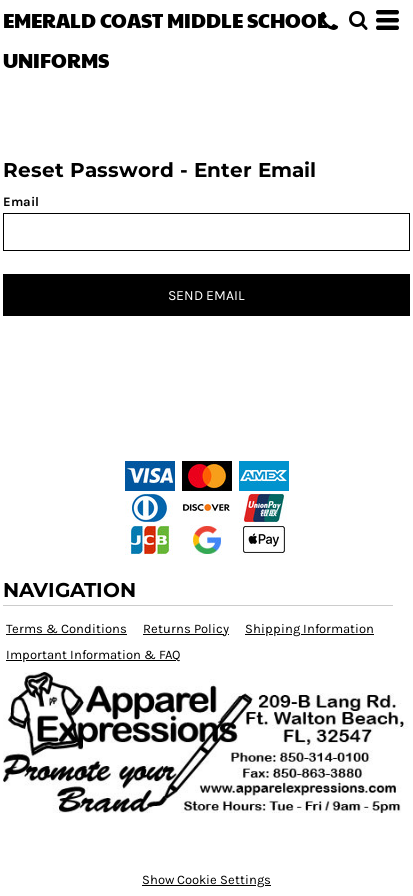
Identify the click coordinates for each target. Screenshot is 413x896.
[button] (358, 20)
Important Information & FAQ (93, 654)
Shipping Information (309, 628)
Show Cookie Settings (206, 879)
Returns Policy (186, 628)
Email (21, 201)
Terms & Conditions (66, 628)
